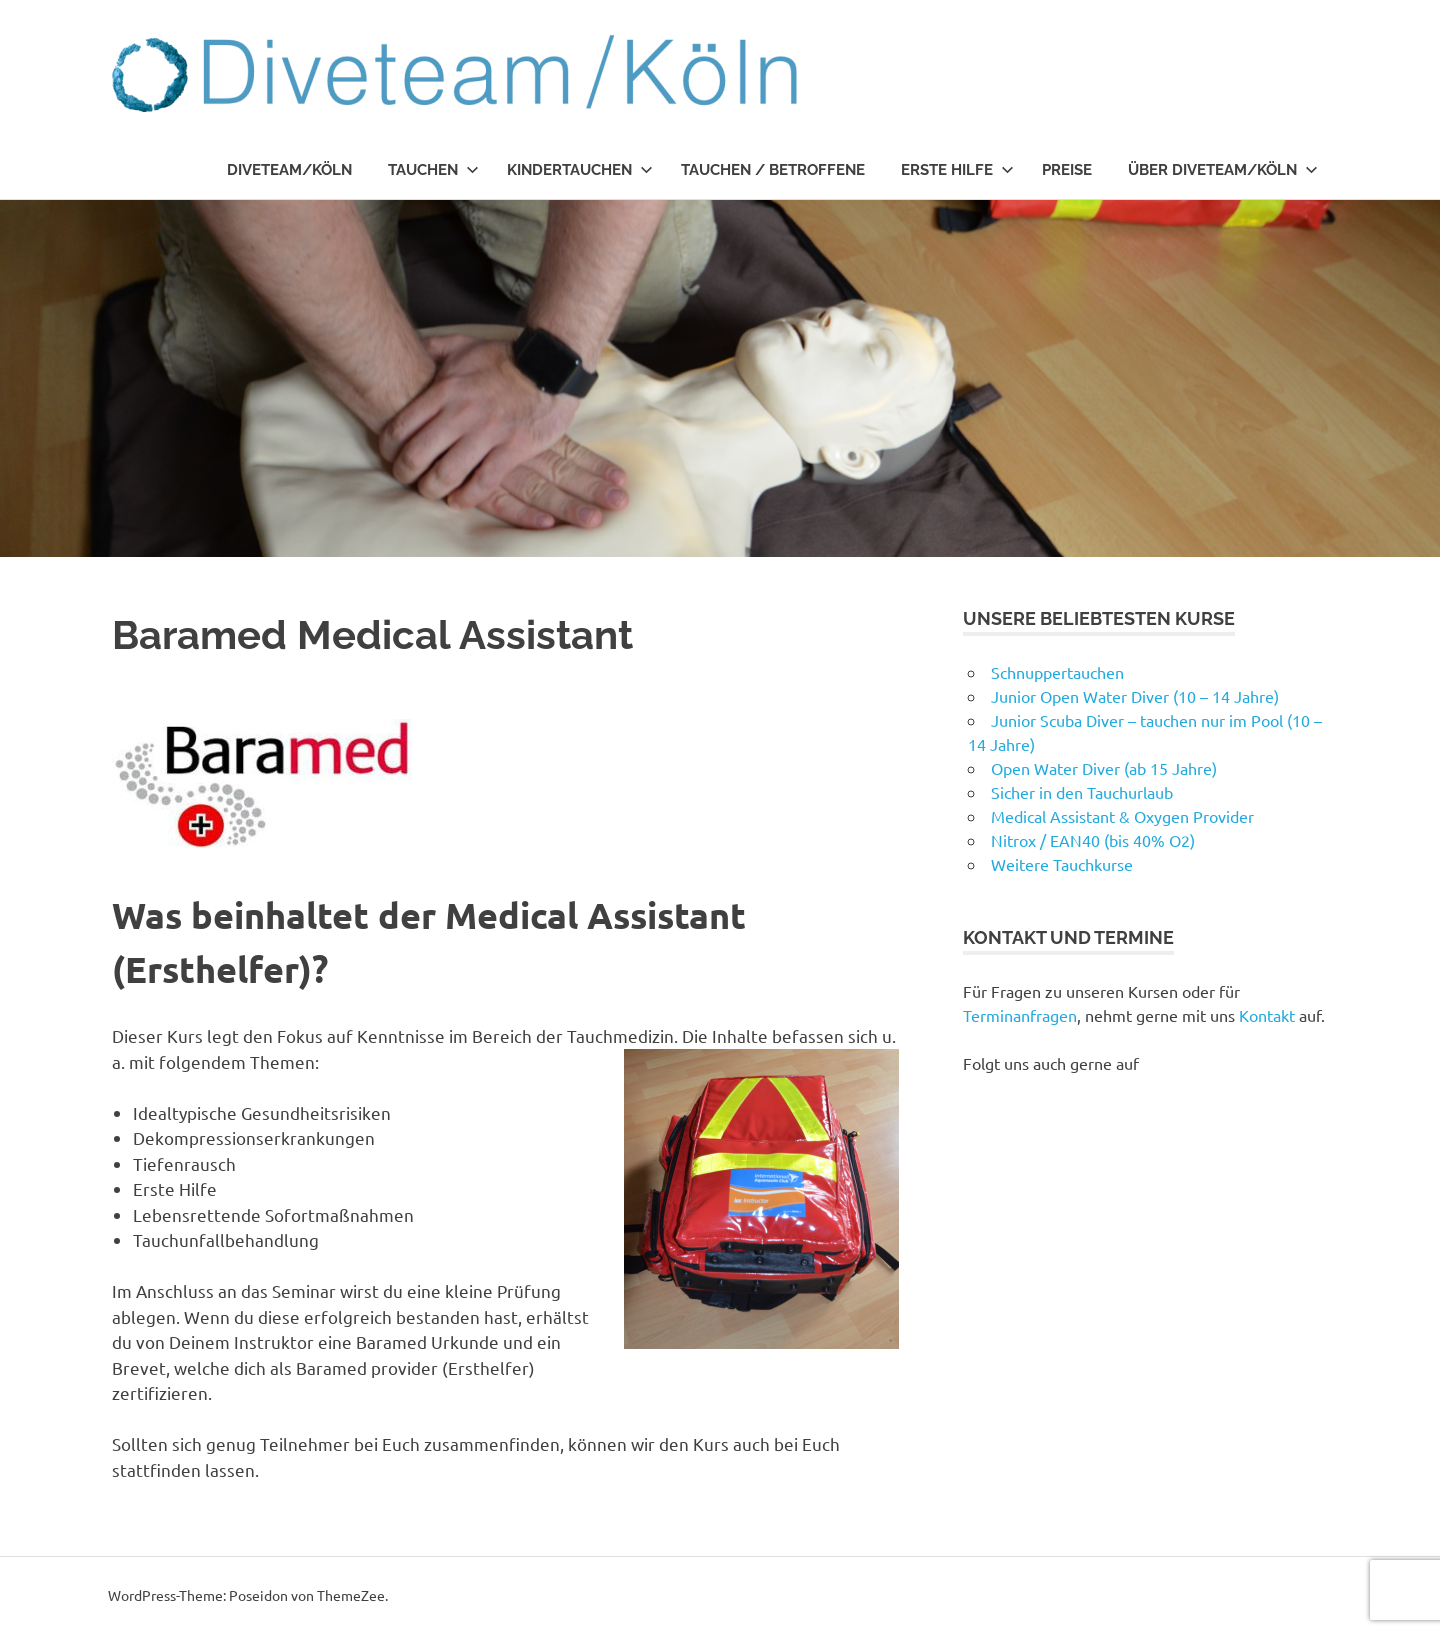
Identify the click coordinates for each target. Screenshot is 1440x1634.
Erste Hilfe (957, 170)
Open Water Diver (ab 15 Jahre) (1104, 768)
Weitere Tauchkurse (1062, 864)
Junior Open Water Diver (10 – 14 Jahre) (1135, 696)
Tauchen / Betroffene (773, 170)
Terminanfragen (1020, 1015)
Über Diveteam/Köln (1223, 170)
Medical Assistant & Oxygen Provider (1122, 816)
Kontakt (1267, 1015)
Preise (1067, 170)
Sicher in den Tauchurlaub (1082, 792)
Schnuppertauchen (1057, 672)
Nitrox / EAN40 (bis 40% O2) (1093, 840)
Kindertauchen (580, 170)
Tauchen (433, 170)
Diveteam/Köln (289, 170)
